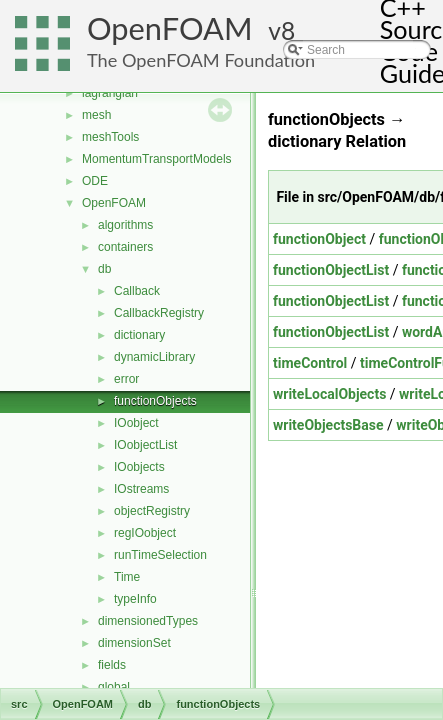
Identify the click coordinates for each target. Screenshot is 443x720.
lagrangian (110, 93)
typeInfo (135, 599)
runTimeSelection (160, 555)
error (126, 379)
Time (127, 577)
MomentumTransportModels (157, 159)
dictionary (139, 335)
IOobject (136, 423)
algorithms (125, 225)
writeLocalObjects (329, 394)
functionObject (319, 239)
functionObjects (155, 401)
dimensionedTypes (148, 621)
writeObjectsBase (328, 425)
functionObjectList (331, 270)
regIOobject (145, 533)
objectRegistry (152, 511)
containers (125, 247)
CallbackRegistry (159, 313)
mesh (96, 115)
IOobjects (139, 467)
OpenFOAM (170, 28)
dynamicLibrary (154, 357)
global (114, 687)
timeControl (310, 363)
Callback (137, 291)
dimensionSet (134, 643)
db (104, 269)
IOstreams (141, 489)
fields (112, 665)
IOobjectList (145, 445)
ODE (95, 181)
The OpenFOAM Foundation (201, 60)
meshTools (110, 137)
